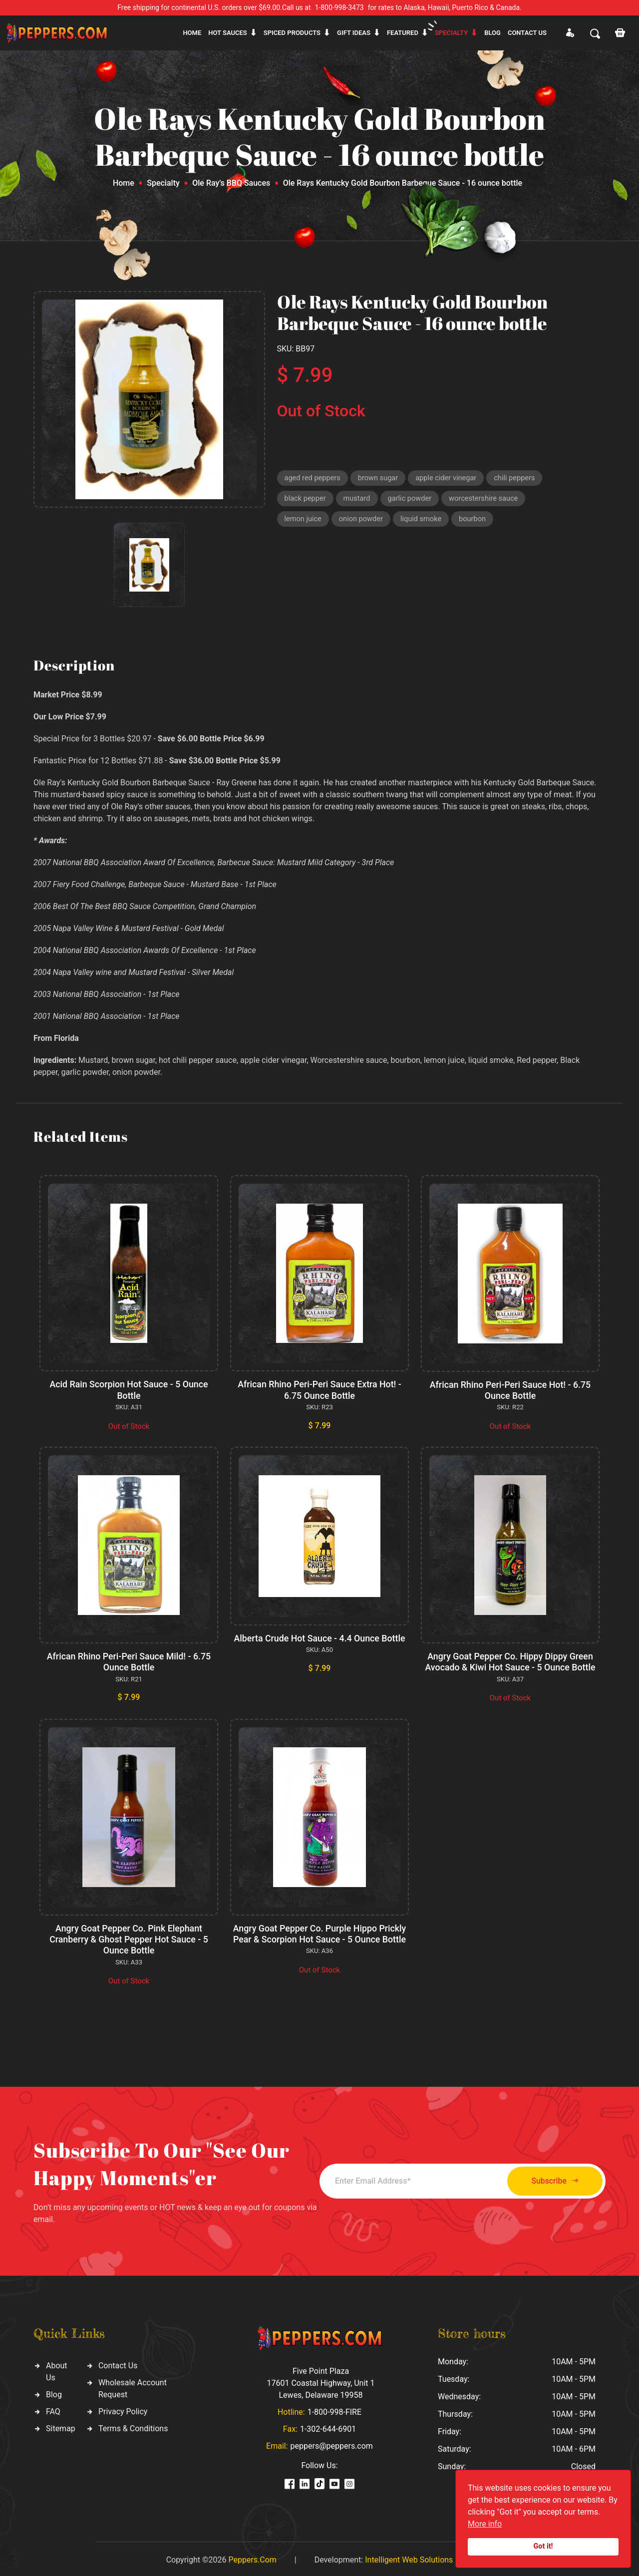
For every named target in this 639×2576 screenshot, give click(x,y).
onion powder (362, 520)
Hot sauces (227, 32)
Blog (492, 32)
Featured (402, 32)
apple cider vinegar (449, 478)
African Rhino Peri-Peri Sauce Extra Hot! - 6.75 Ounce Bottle (319, 1389)
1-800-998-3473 (339, 7)
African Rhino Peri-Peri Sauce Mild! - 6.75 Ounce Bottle (129, 1661)
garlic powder (412, 499)
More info (485, 2524)
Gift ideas (353, 32)
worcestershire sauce (488, 499)
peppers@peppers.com (332, 2443)
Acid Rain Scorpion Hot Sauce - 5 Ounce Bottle (128, 1389)
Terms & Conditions (133, 2426)
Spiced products (292, 32)
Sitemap (60, 2426)
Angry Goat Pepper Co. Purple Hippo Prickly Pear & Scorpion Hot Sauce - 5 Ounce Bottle (319, 1932)
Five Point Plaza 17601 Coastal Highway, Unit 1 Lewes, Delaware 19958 (320, 2380)
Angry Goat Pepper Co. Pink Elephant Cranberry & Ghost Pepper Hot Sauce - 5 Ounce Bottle (128, 1937)
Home (192, 32)
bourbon (477, 520)
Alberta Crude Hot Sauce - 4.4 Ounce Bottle (319, 1637)
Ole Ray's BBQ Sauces (231, 183)
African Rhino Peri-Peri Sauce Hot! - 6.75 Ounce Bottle (510, 1390)
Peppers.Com (252, 2557)
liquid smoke (424, 520)
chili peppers (520, 478)
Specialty (451, 32)
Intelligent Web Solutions (409, 2557)
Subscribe (550, 2178)
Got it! (543, 2546)
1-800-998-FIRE (334, 2409)
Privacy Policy (123, 2409)
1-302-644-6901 (328, 2426)
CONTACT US (527, 32)
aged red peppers (313, 478)
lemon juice (304, 520)
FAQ (53, 2409)
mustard (358, 499)
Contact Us (118, 2363)
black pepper (306, 499)
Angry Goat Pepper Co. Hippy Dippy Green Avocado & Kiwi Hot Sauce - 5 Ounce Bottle (510, 1661)
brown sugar (380, 478)
